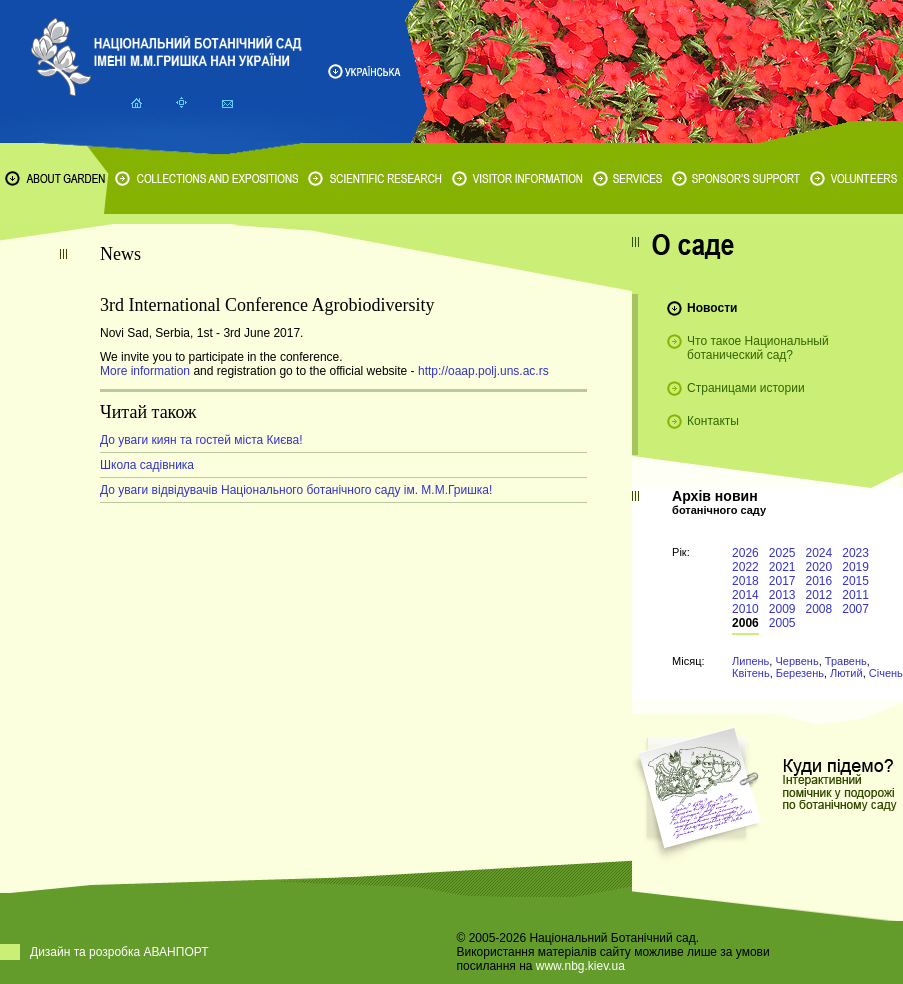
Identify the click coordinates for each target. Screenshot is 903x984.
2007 (855, 609)
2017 (782, 581)
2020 (819, 567)
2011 (855, 595)
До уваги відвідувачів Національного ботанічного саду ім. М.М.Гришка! (296, 490)
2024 (819, 553)
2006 (745, 623)
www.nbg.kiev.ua (580, 966)
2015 (855, 581)
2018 (745, 581)
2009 (782, 609)
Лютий (846, 673)
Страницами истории (746, 388)
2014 (745, 595)
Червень (796, 661)
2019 (855, 567)
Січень (886, 673)
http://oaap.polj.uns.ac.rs (483, 371)
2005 (782, 623)
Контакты (713, 421)
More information (145, 371)
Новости (712, 308)
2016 (819, 581)
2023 (855, 553)
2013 (782, 595)
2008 (819, 609)
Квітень (751, 673)
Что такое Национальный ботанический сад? (758, 348)
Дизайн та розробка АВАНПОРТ (119, 952)
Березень (800, 673)
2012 (819, 595)
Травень (846, 661)
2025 (782, 553)
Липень (750, 661)
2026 (745, 553)
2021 (782, 567)
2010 (745, 609)
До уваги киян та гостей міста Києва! (201, 440)
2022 (745, 567)
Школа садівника (147, 465)
